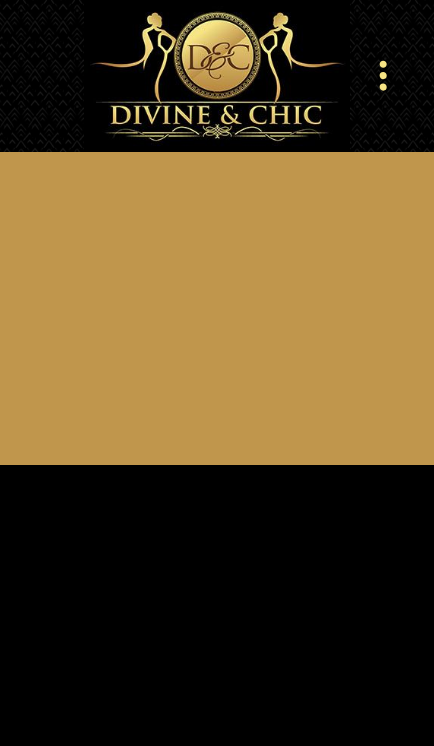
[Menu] (383, 75)
